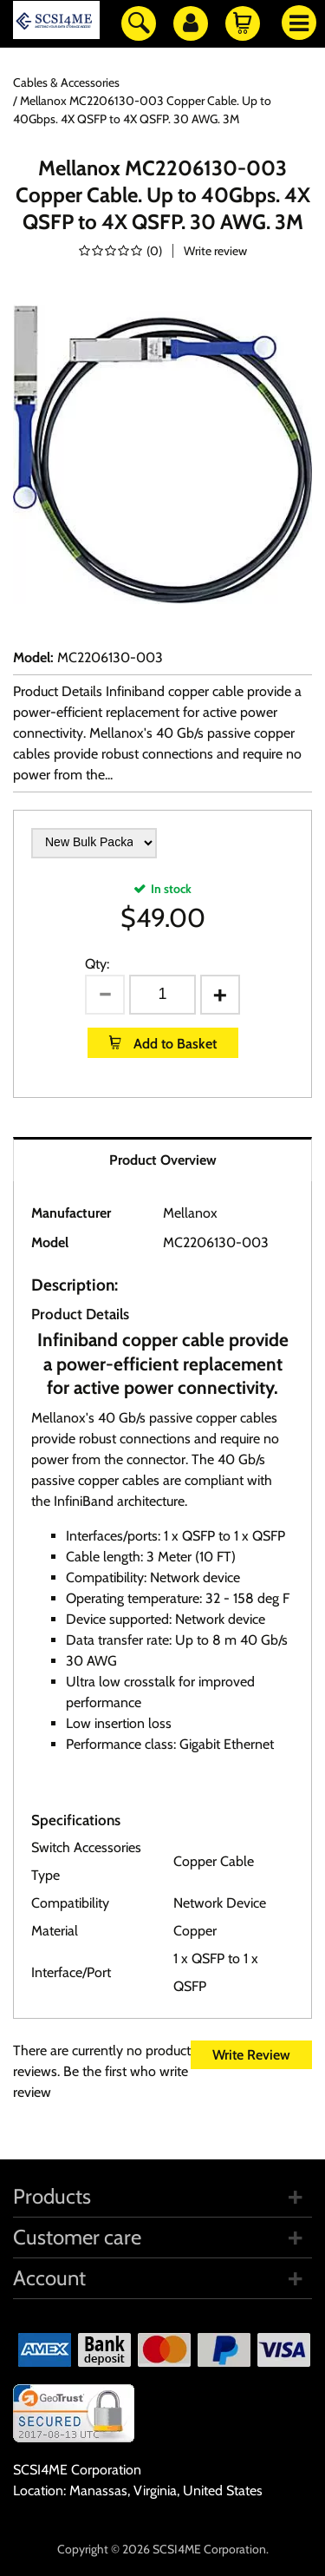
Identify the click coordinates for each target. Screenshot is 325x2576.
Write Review (251, 2055)
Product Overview (163, 1160)
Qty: (97, 964)
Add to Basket (173, 1043)
